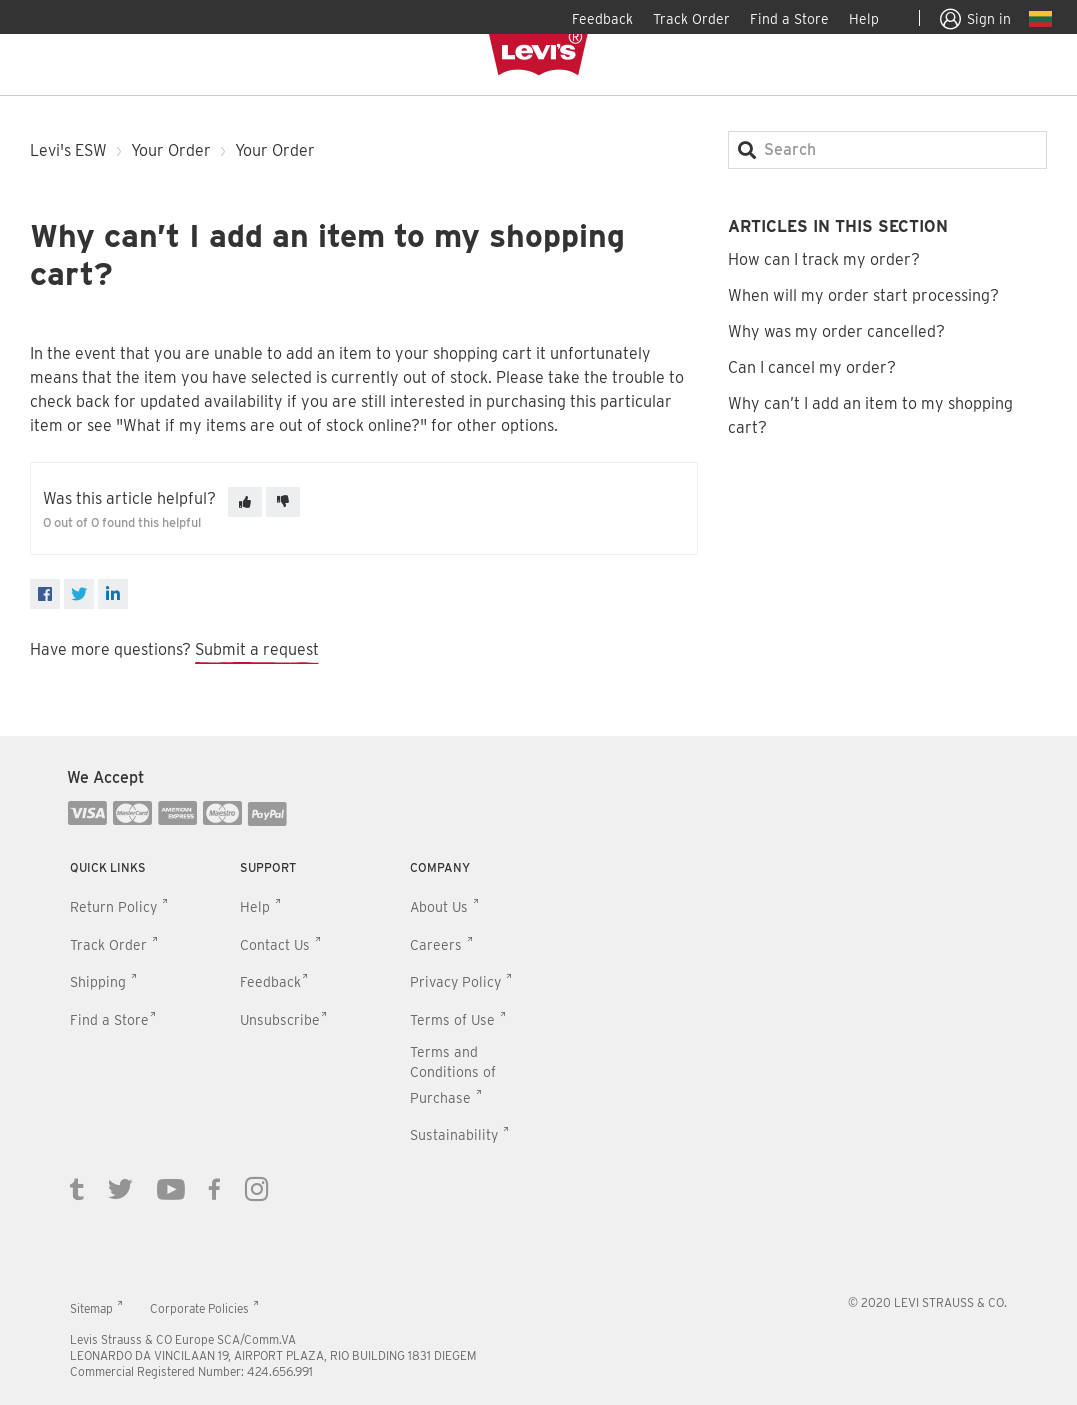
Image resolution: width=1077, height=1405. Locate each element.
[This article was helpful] (245, 502)
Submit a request (257, 649)
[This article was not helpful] (283, 502)
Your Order (171, 150)
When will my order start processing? (863, 295)
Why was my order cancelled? (836, 331)
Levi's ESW (68, 150)
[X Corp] (79, 594)
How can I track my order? (824, 259)
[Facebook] (45, 594)
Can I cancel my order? (812, 367)
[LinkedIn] (113, 594)
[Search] (887, 150)
